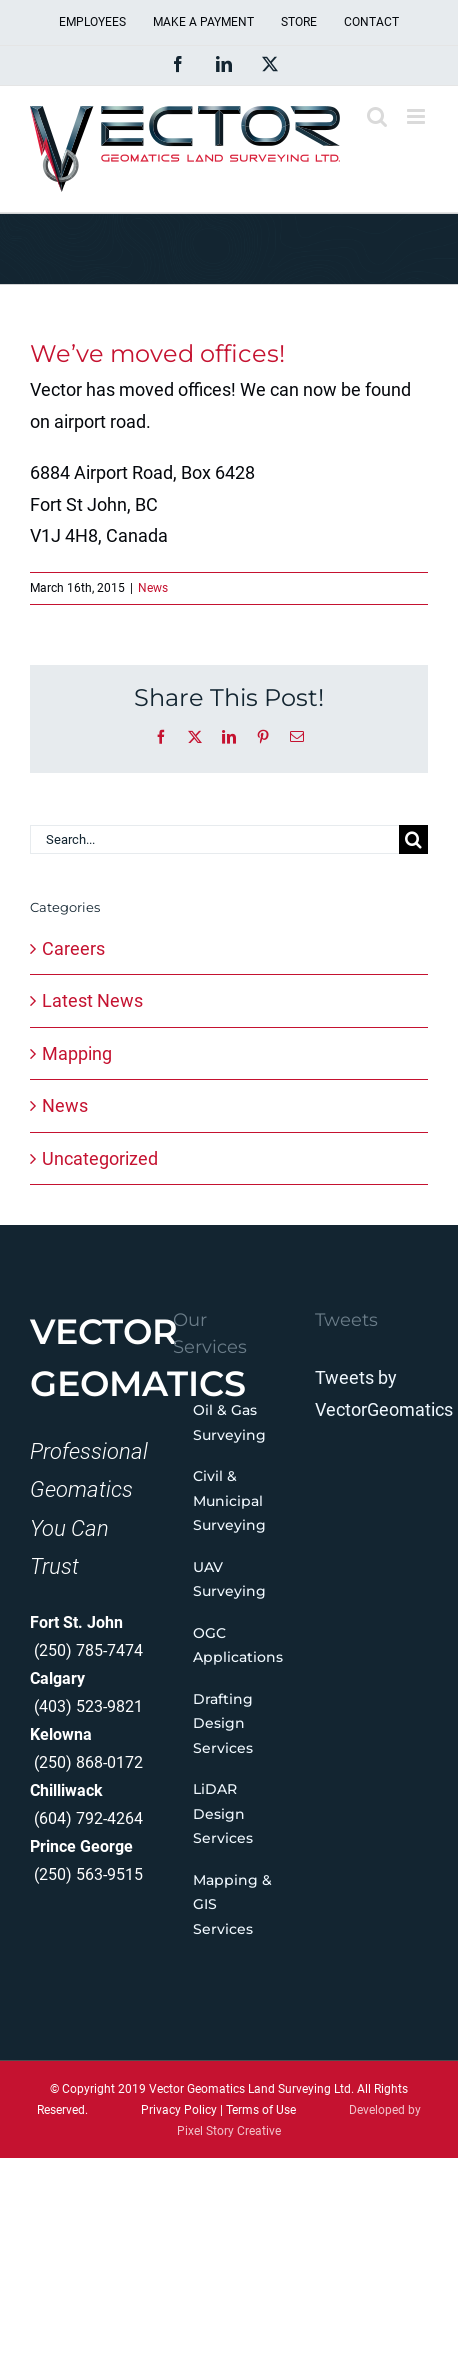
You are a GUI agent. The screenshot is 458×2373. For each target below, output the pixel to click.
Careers (73, 948)
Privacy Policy (179, 2110)
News (153, 588)
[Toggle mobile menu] (417, 116)
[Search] (413, 839)
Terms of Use (261, 2110)
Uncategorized (100, 1158)
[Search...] (214, 839)
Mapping (77, 1053)
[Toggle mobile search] (377, 116)
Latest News (92, 1000)
